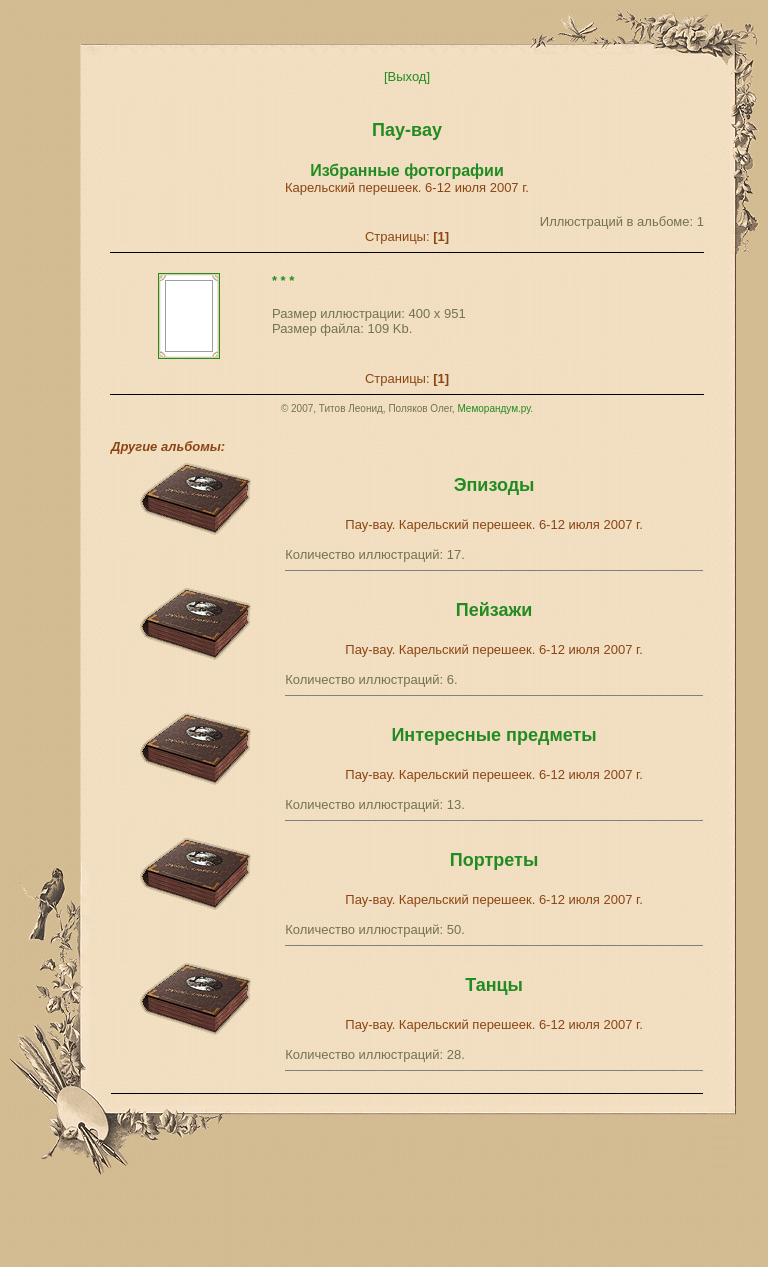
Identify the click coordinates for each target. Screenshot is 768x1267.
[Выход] (407, 76)
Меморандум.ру (493, 408)
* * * (283, 280)
